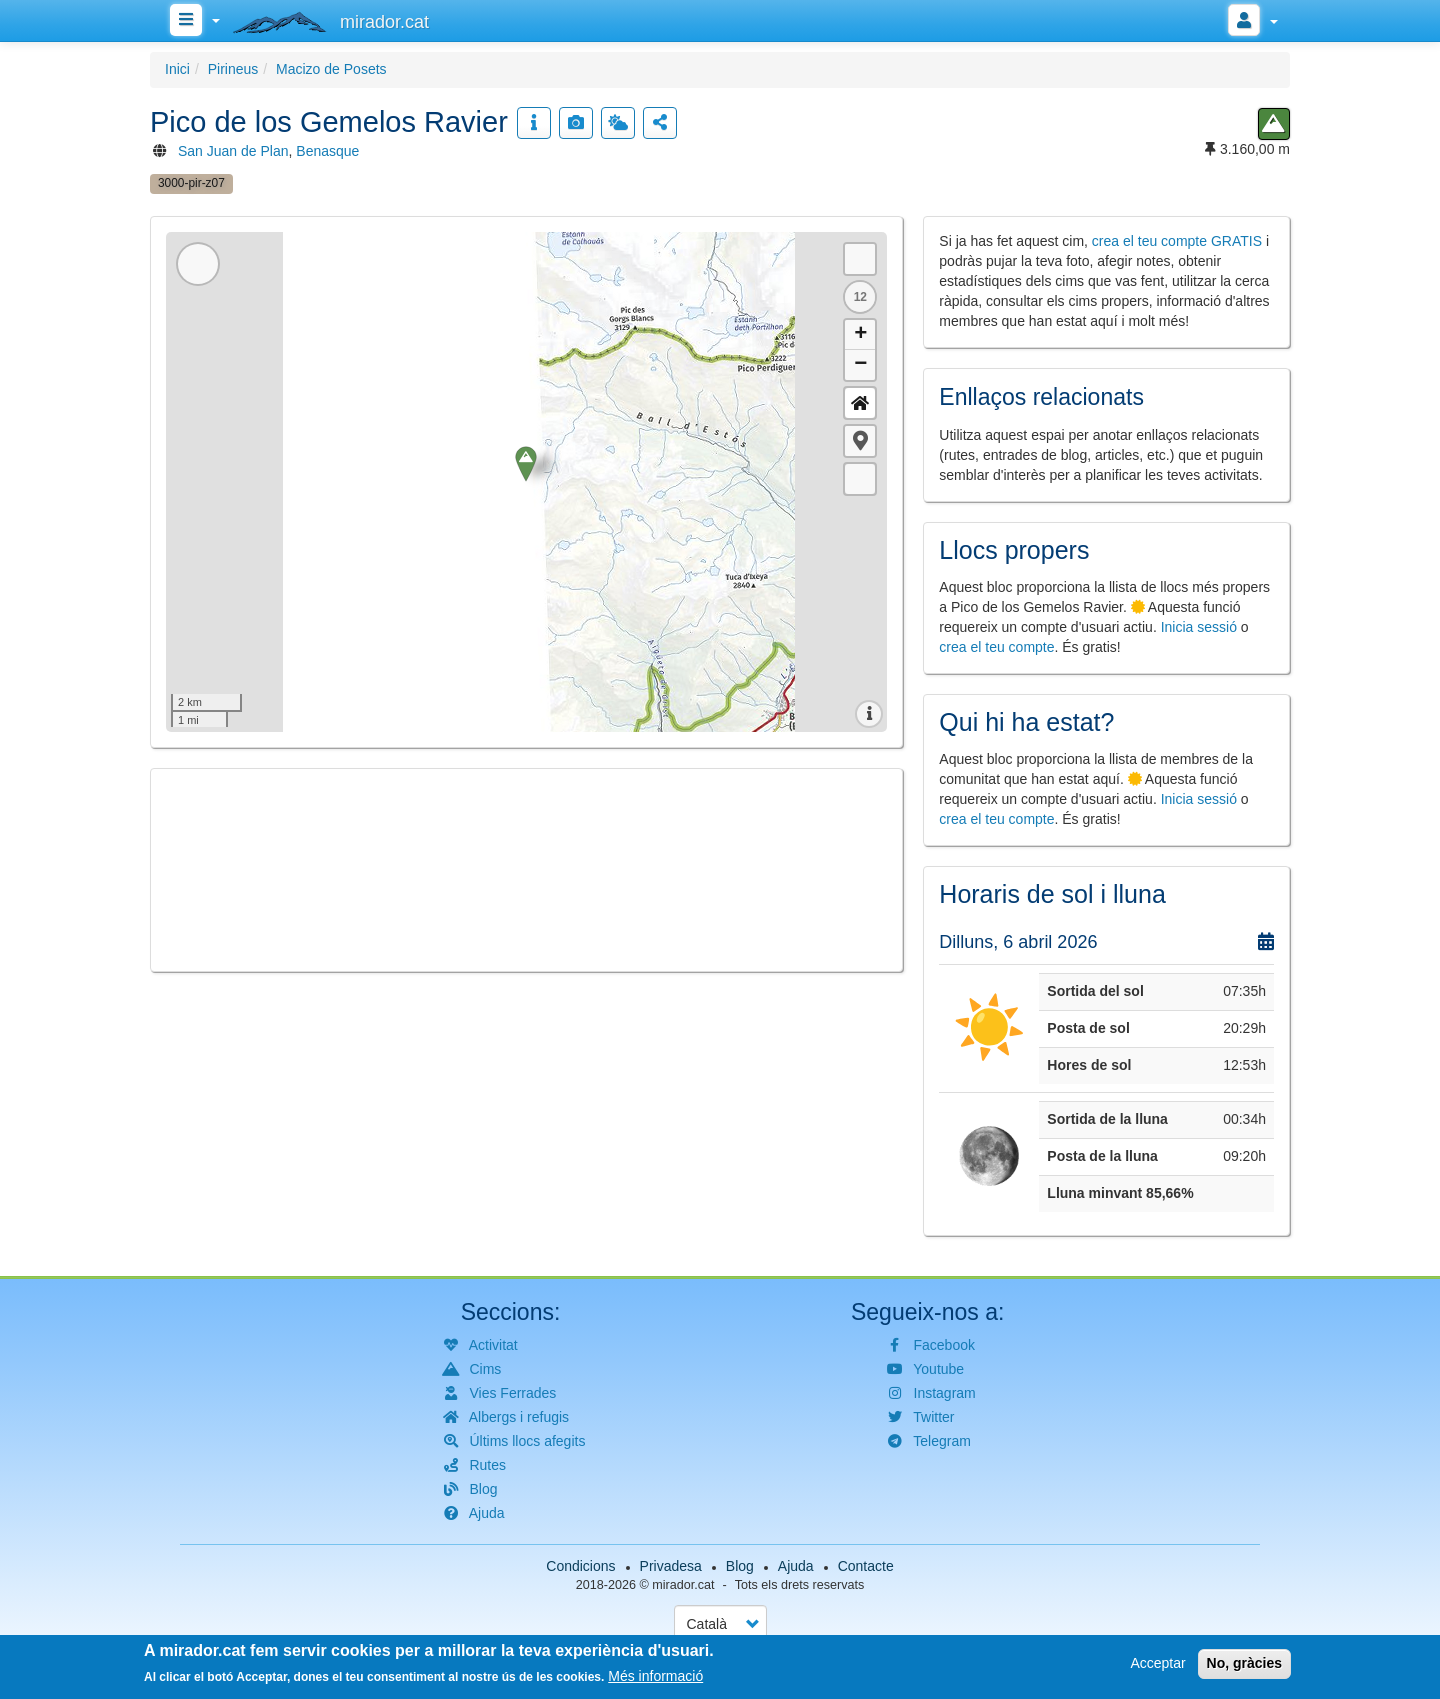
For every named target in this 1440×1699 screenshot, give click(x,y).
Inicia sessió (1199, 627)
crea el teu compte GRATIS (1177, 241)
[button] (860, 441)
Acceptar (1157, 1663)
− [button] (860, 365)
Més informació (655, 1676)
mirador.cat (683, 1585)
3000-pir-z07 (191, 183)
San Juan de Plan (233, 151)
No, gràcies (1244, 1663)
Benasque (327, 151)
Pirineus (233, 69)
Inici (177, 69)
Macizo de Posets (331, 69)
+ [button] (860, 335)
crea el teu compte (996, 647)
